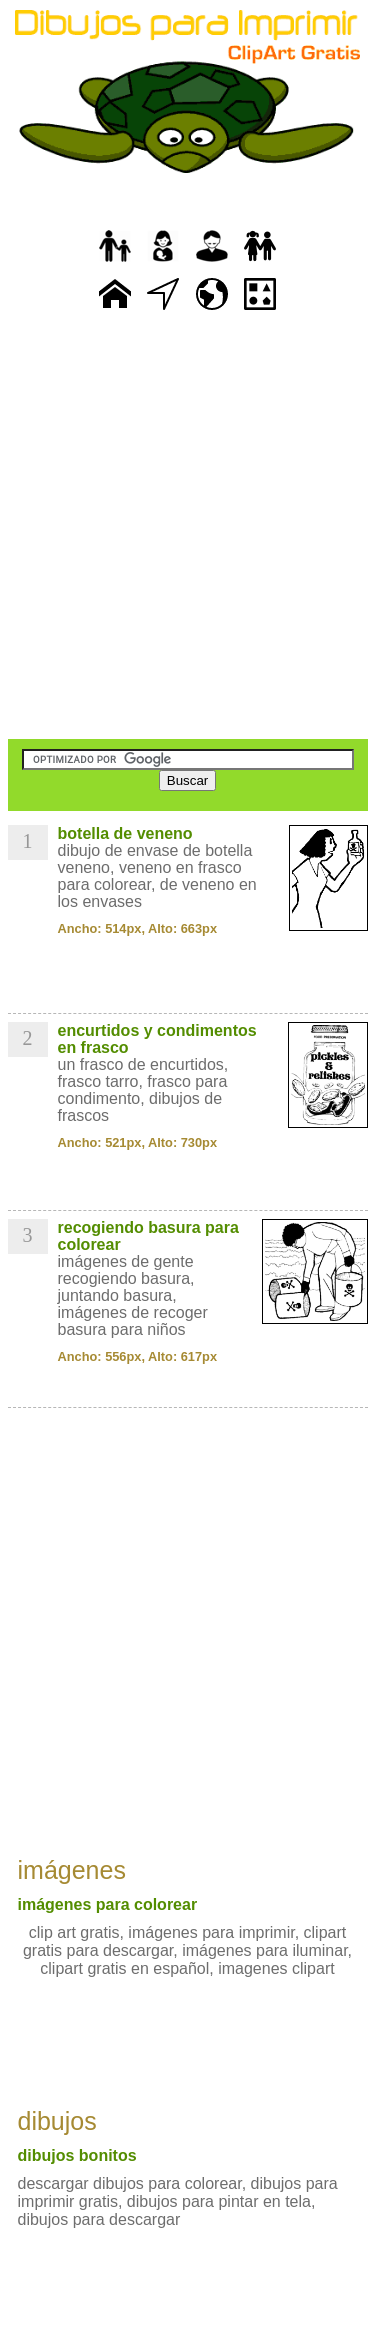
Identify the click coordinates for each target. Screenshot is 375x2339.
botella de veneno (125, 833)
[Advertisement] (187, 527)
